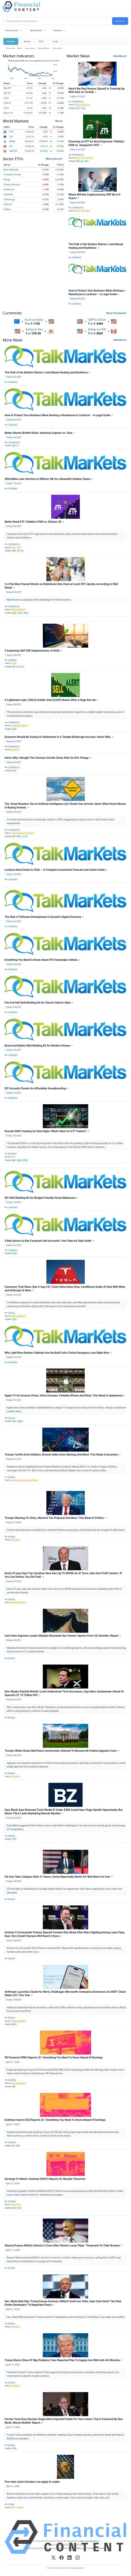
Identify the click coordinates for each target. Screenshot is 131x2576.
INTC (77, 108)
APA (13, 667)
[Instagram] (77, 2558)
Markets (11, 41)
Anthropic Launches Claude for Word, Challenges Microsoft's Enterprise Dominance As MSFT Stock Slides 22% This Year (65, 1993)
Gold (6, 103)
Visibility (11, 2504)
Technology (9, 199)
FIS (82, 161)
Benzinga (11, 1313)
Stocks (27, 41)
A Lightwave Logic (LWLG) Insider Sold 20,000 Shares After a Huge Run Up (51, 700)
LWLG (14, 729)
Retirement (15, 750)
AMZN (20, 1421)
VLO (22, 667)
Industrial (8, 194)
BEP (13, 836)
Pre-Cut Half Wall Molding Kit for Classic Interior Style (39, 1002)
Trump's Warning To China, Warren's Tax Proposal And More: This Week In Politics (56, 1518)
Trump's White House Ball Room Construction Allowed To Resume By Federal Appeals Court (62, 1750)
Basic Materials (11, 169)
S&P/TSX (13, 150)
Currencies (30, 48)
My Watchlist (36, 30)
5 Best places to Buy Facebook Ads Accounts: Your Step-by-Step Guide (49, 1240)
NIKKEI (12, 141)
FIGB (77, 161)
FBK (13, 2087)
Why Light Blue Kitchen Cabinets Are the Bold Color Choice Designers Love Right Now (58, 1352)
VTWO (25, 1160)
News (19, 48)
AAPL (14, 1421)
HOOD (14, 613)
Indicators (58, 30)
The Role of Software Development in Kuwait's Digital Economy (44, 916)
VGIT (86, 161)
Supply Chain (15, 2205)
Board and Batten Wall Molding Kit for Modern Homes (39, 1045)
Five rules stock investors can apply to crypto (32, 2481)
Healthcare (9, 189)
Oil (5, 107)
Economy (89, 158)
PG (26, 836)
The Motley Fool (77, 102)
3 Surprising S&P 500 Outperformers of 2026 (33, 650)
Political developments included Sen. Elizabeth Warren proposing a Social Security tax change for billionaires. (66, 1530)
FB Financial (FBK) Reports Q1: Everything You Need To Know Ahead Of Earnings (54, 2057)
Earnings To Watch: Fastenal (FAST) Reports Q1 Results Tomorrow (45, 2179)
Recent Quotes (12, 30)
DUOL (14, 771)
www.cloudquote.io (89, 2540)
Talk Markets (76, 257)
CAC (11, 136)
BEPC (19, 836)
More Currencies (115, 312)
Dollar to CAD (97, 329)
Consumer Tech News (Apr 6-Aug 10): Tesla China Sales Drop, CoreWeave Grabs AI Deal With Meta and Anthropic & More (65, 1288)
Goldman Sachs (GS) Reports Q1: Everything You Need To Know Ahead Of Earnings (55, 2119)
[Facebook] (61, 2558)
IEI (22, 551)
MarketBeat (12, 660)
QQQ (6, 98)
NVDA (26, 613)
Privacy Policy (75, 2548)
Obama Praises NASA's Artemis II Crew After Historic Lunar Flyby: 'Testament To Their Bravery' (64, 2245)
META (14, 1253)
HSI (10, 146)
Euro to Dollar (34, 320)
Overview (10, 48)
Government (85, 211)
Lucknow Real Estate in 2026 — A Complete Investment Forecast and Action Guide (56, 869)
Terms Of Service (96, 2548)
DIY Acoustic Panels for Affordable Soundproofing (36, 1088)
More (58, 120)
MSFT (20, 613)
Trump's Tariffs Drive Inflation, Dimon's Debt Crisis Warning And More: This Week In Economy (63, 1454)
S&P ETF (7, 93)
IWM (13, 1160)
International (43, 48)
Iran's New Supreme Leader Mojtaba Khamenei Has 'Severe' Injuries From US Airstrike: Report (63, 1635)
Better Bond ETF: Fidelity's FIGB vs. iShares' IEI (34, 521)
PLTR (18, 2146)
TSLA (83, 108)
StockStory (12, 2080)
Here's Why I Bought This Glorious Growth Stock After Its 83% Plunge (48, 757)
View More (119, 56)
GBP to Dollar (97, 320)
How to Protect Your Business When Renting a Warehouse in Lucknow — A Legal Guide (96, 292)
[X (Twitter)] (53, 2558)
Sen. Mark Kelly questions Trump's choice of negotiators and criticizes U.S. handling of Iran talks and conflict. (66, 2317)
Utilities (7, 209)
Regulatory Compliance (19, 726)
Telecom (8, 204)
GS (13, 2146)
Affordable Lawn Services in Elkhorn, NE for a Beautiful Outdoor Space (49, 479)
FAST (14, 2208)
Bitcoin (7, 112)
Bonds (77, 158)
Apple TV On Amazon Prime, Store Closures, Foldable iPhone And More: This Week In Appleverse (65, 1395)
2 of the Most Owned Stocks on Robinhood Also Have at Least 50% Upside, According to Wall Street (61, 585)
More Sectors (53, 158)
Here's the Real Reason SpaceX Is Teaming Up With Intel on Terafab (96, 90)
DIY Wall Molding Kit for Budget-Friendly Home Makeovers (41, 1197)
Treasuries (57, 48)
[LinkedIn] (69, 2558)
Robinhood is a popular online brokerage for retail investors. (39, 599)
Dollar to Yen (34, 329)
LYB (18, 667)
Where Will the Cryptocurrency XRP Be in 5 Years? (94, 196)
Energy (7, 179)
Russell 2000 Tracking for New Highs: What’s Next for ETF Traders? (47, 1131)
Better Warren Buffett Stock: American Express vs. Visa (40, 432)
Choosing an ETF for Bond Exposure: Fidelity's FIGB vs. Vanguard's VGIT (96, 143)
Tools (55, 41)
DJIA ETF (7, 88)
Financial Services (12, 184)
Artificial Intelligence (82, 105)
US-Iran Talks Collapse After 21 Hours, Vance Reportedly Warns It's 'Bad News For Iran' (59, 1876)
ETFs (41, 41)
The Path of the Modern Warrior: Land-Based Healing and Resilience (95, 246)
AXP (13, 445)
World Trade (34, 1480)
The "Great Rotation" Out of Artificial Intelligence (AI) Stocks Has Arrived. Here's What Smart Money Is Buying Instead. (65, 805)
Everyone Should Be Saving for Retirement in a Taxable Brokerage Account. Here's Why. (59, 737)
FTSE (11, 131)
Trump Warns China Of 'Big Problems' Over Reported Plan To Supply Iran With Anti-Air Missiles (63, 2360)
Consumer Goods (12, 174)
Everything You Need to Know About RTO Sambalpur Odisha (42, 959)
